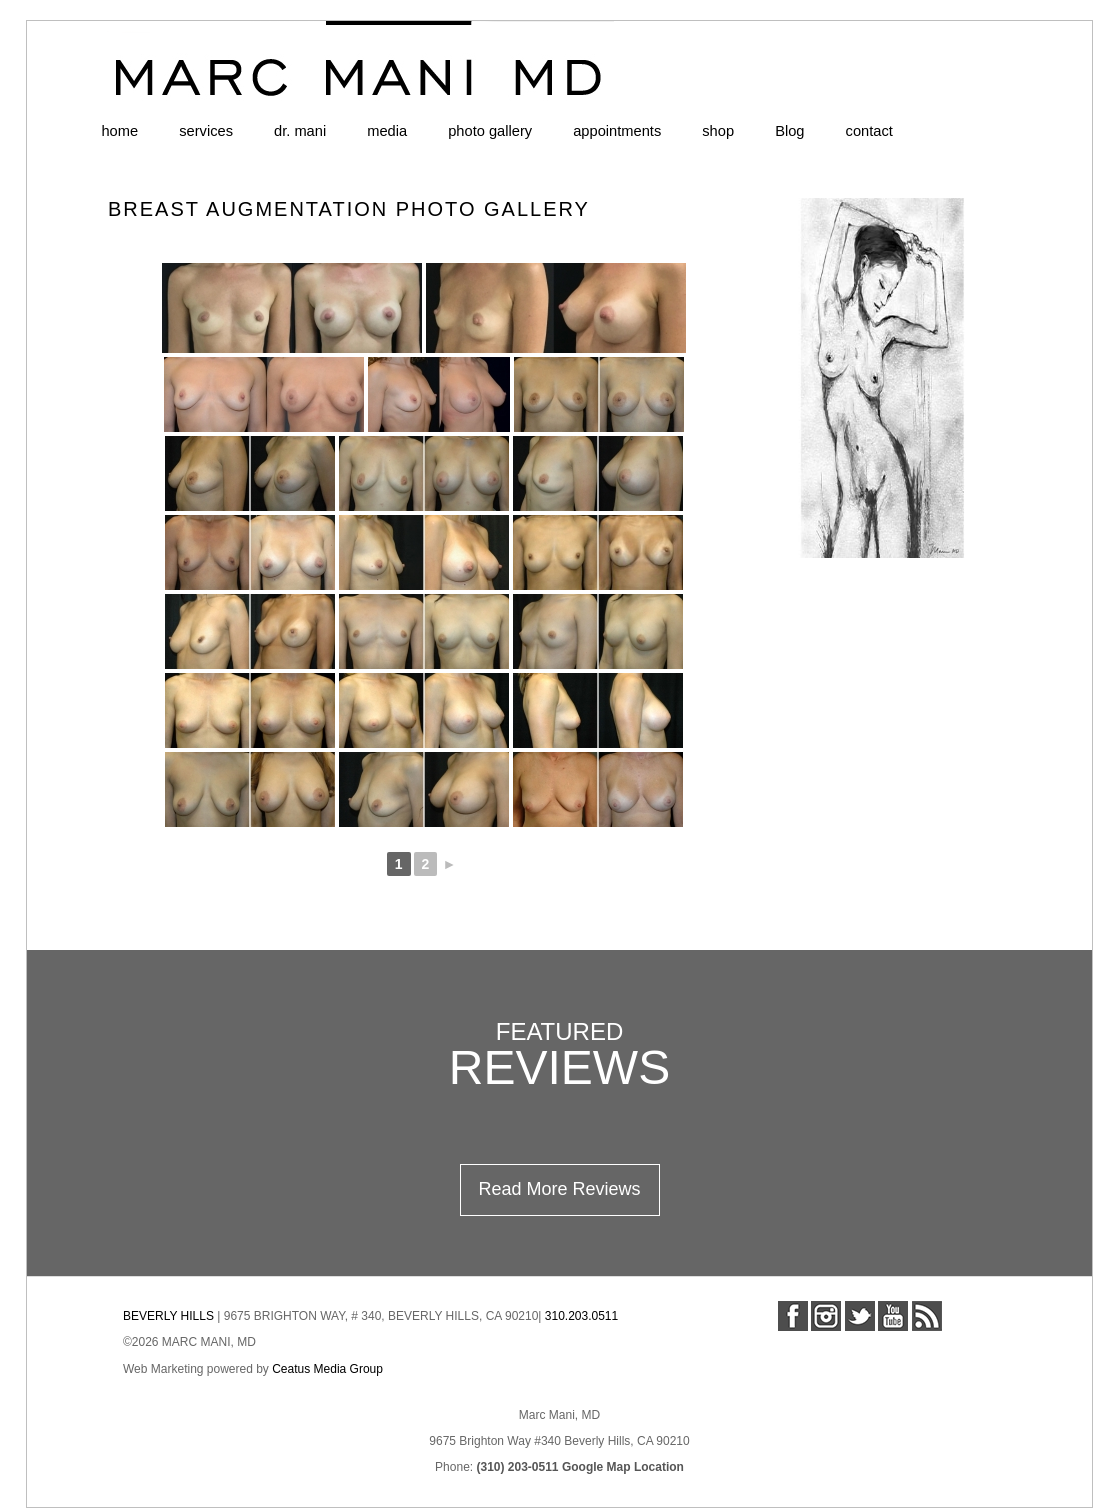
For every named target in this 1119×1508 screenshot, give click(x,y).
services (206, 131)
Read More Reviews (559, 1189)
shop (718, 131)
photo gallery (490, 131)
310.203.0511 (581, 1316)
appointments (617, 131)
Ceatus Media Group (327, 1369)
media (387, 131)
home (119, 131)
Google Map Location (623, 1467)
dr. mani (300, 131)
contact (869, 131)
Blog (789, 131)
